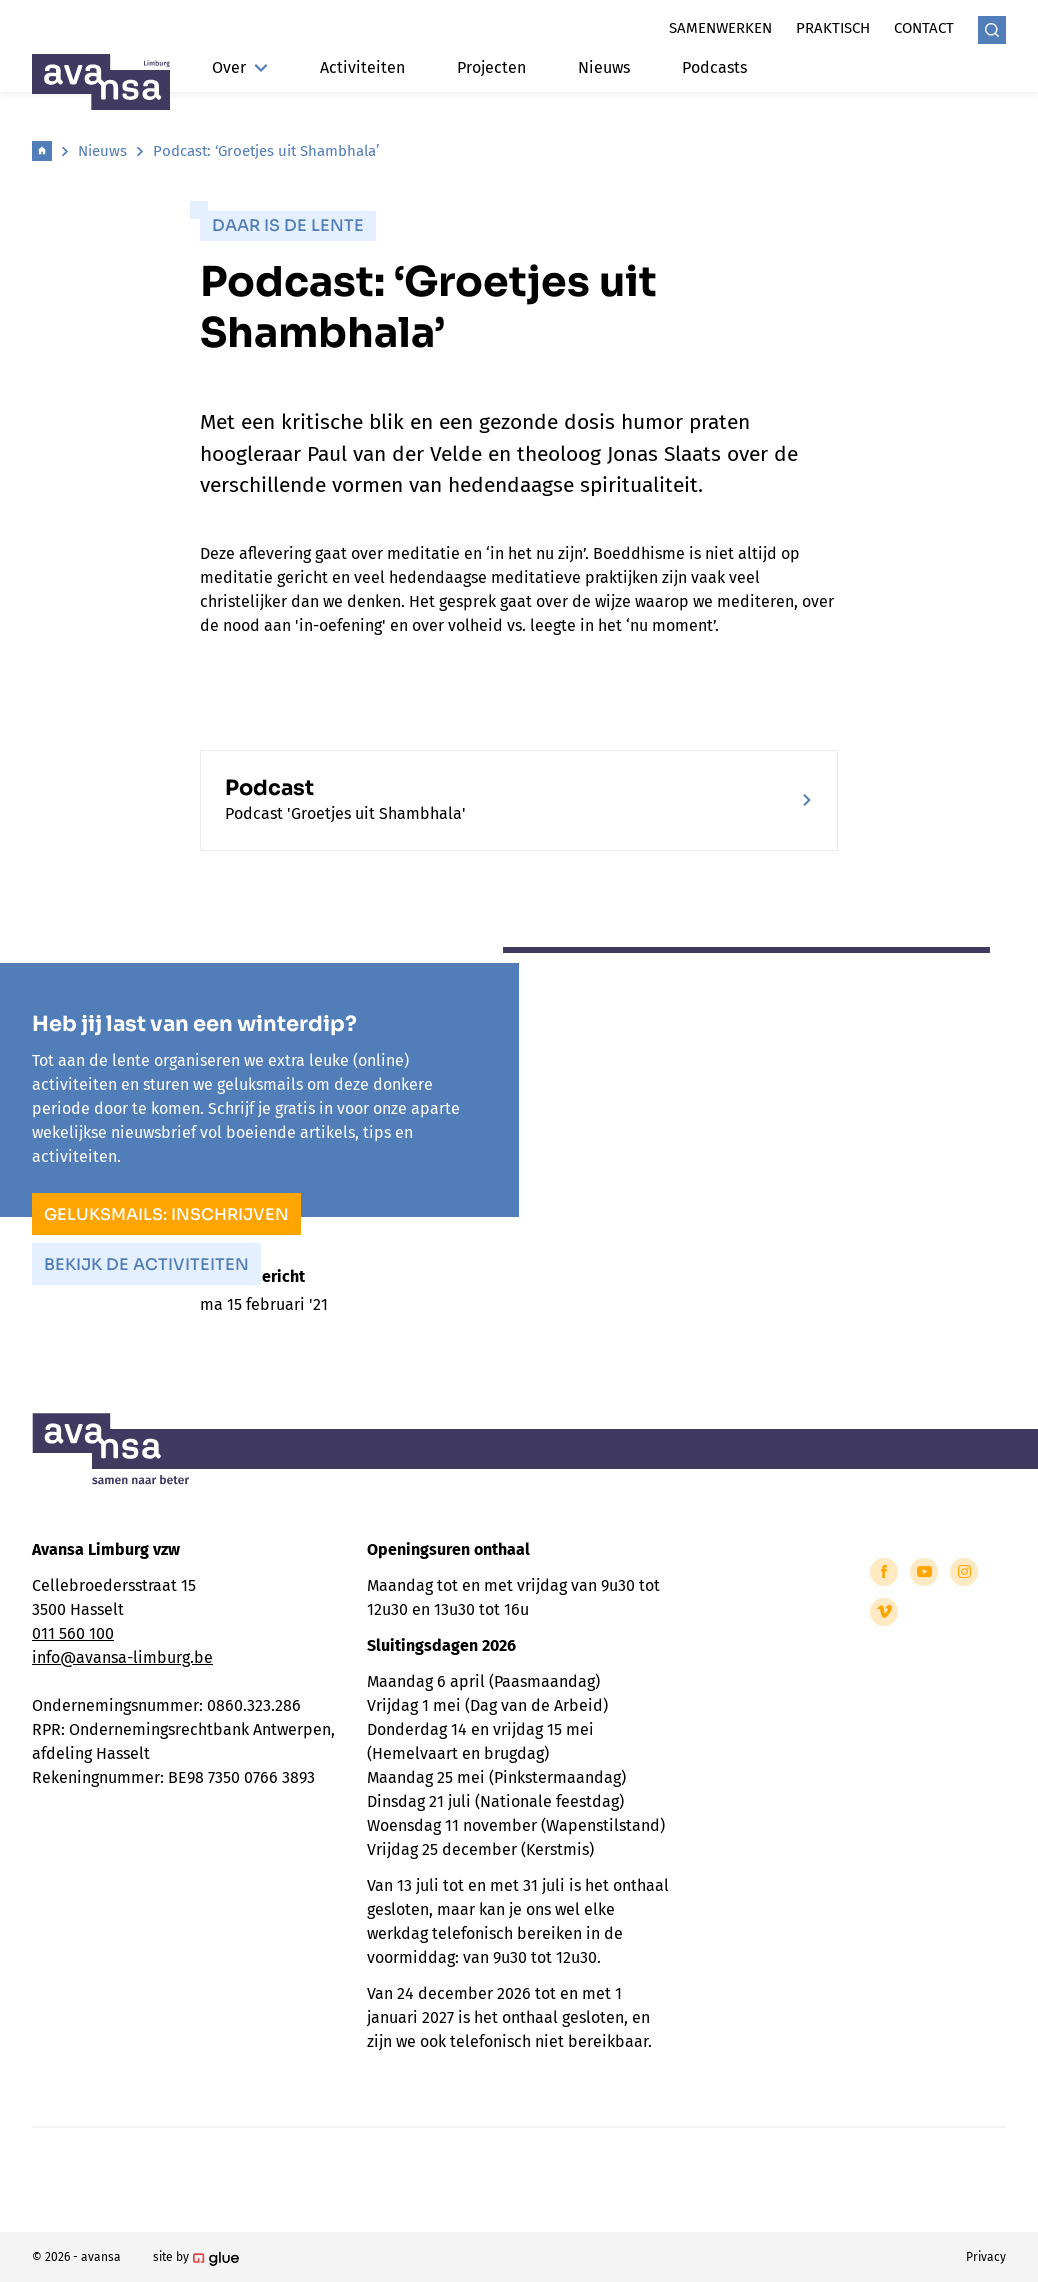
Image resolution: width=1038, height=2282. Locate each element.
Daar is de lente (288, 225)
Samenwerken (720, 28)
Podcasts (714, 67)
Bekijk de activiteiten (146, 1264)
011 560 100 (73, 1633)
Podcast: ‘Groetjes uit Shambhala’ (266, 151)
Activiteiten (362, 67)
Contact (924, 28)
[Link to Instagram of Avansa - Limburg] (964, 1572)
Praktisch (833, 28)
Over (240, 67)
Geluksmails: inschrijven (166, 1214)
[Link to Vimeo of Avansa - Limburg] (884, 1612)
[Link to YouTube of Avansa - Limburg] (924, 1572)
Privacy (986, 2257)
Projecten (491, 67)
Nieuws (604, 67)
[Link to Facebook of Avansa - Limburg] (884, 1572)
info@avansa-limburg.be (122, 1657)
